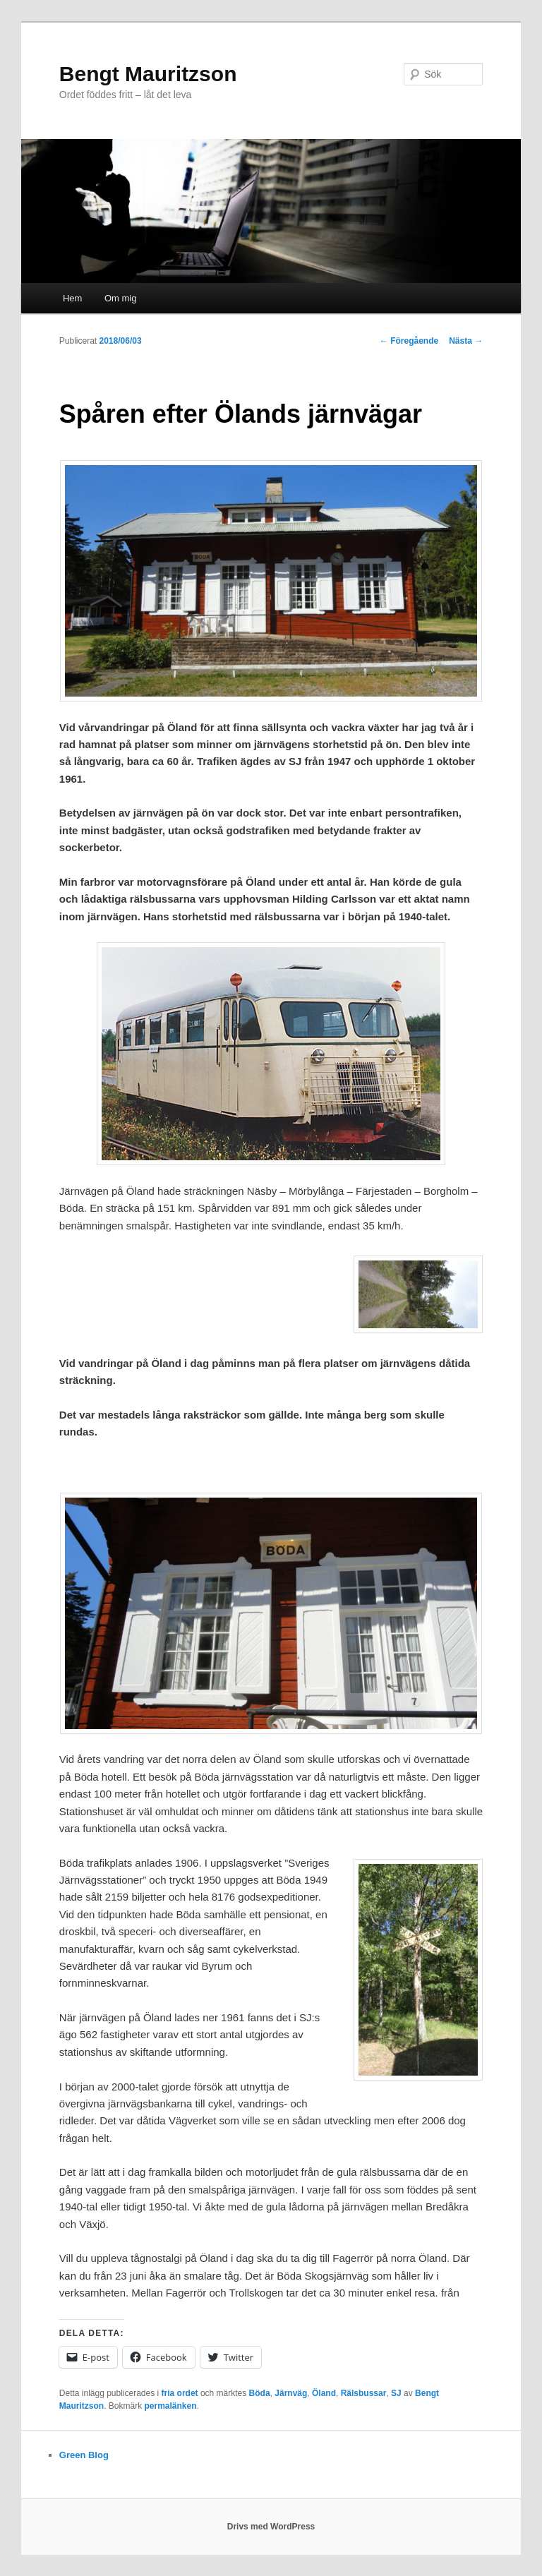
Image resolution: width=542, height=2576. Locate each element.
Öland (324, 2393)
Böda (259, 2393)
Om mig (120, 298)
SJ (396, 2393)
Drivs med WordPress (271, 2527)
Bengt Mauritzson (148, 73)
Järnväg (291, 2393)
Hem (72, 298)
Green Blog (84, 2455)
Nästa (466, 341)
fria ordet (180, 2393)
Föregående (409, 341)
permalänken (171, 2406)
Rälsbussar (364, 2393)
